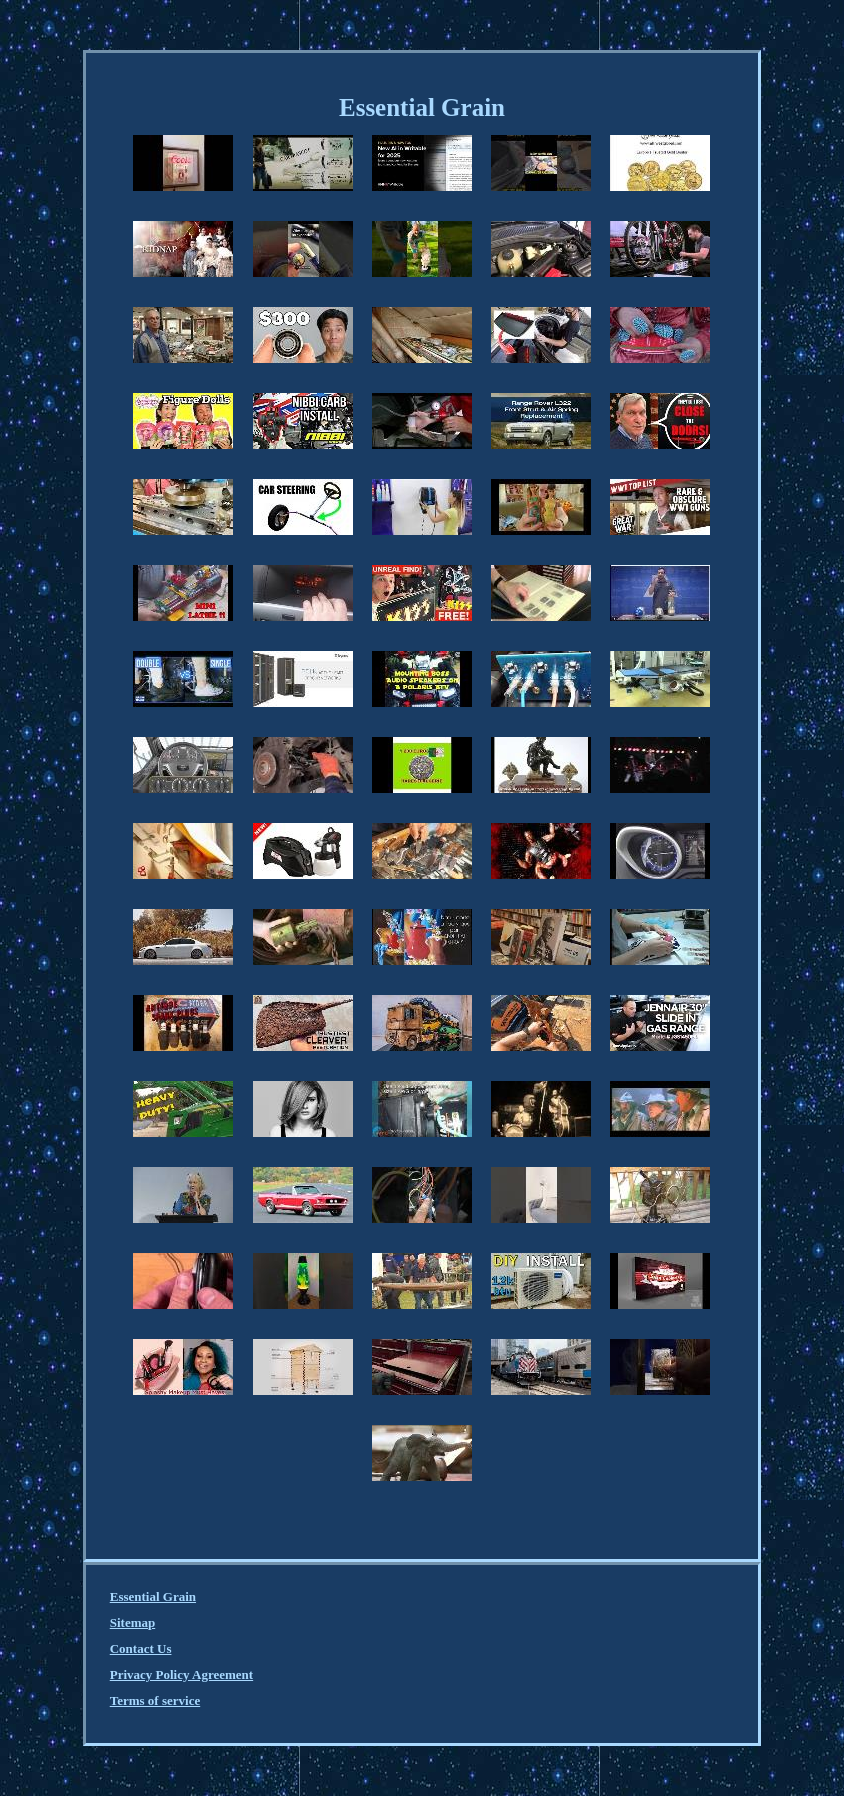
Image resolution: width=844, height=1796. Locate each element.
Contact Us (141, 1648)
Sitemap (133, 1622)
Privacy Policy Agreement (181, 1674)
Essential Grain (153, 1596)
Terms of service (155, 1700)
